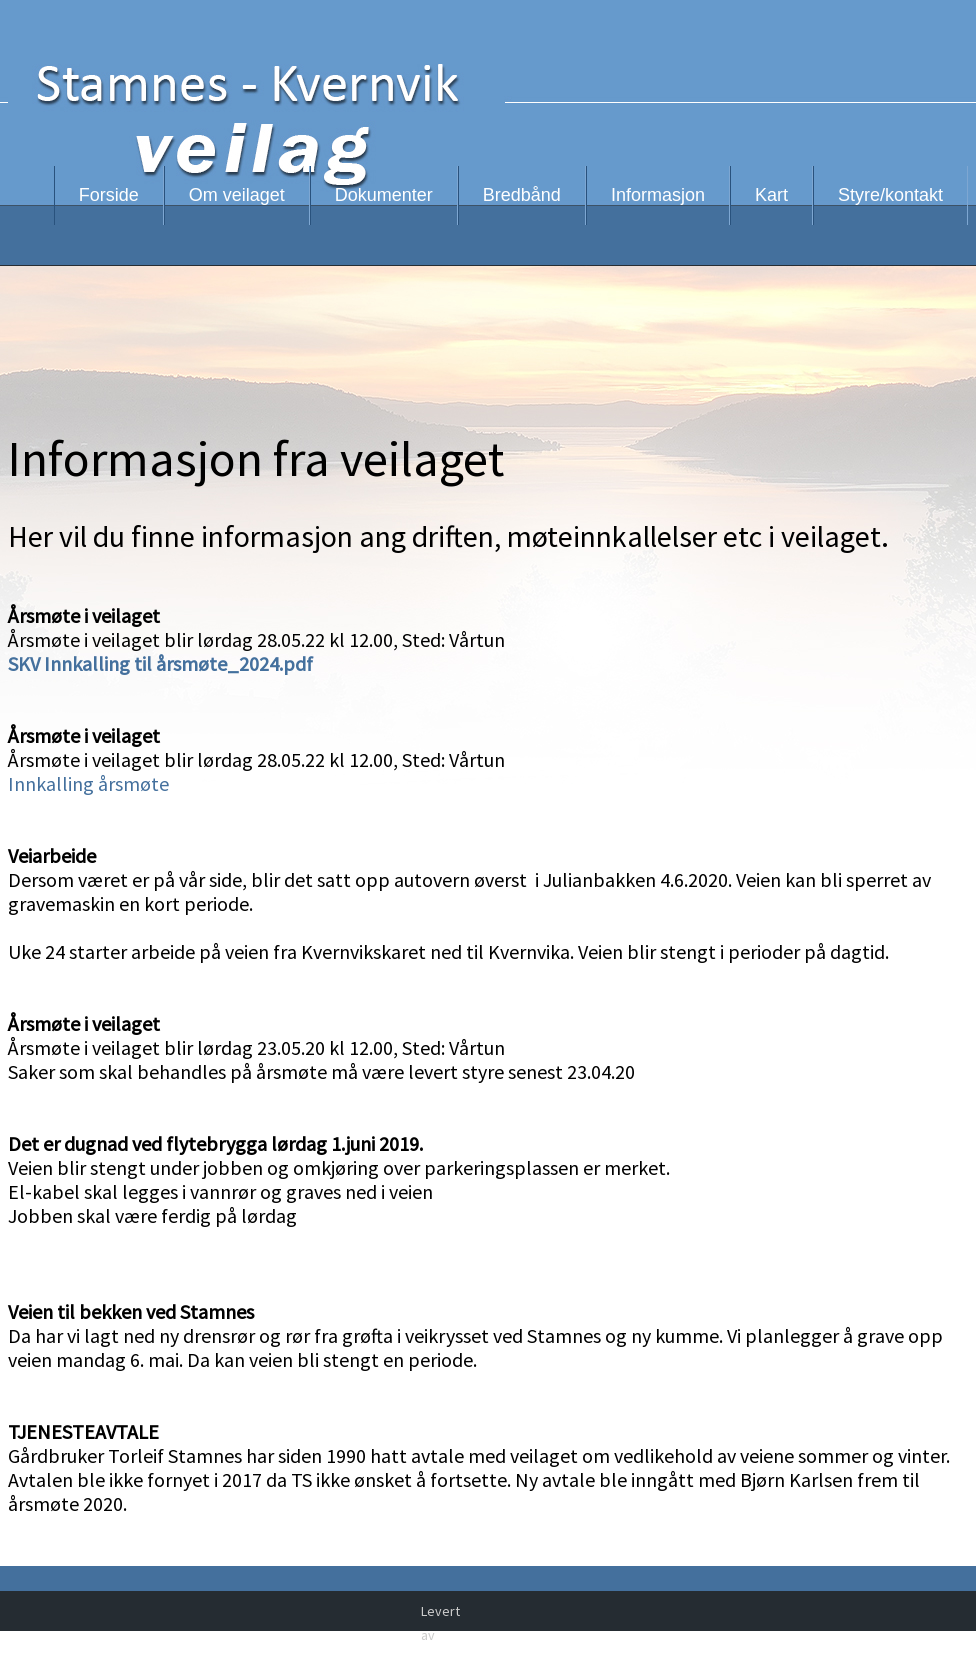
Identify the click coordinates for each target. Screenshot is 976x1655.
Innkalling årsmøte (88, 783)
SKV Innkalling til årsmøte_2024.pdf (160, 663)
